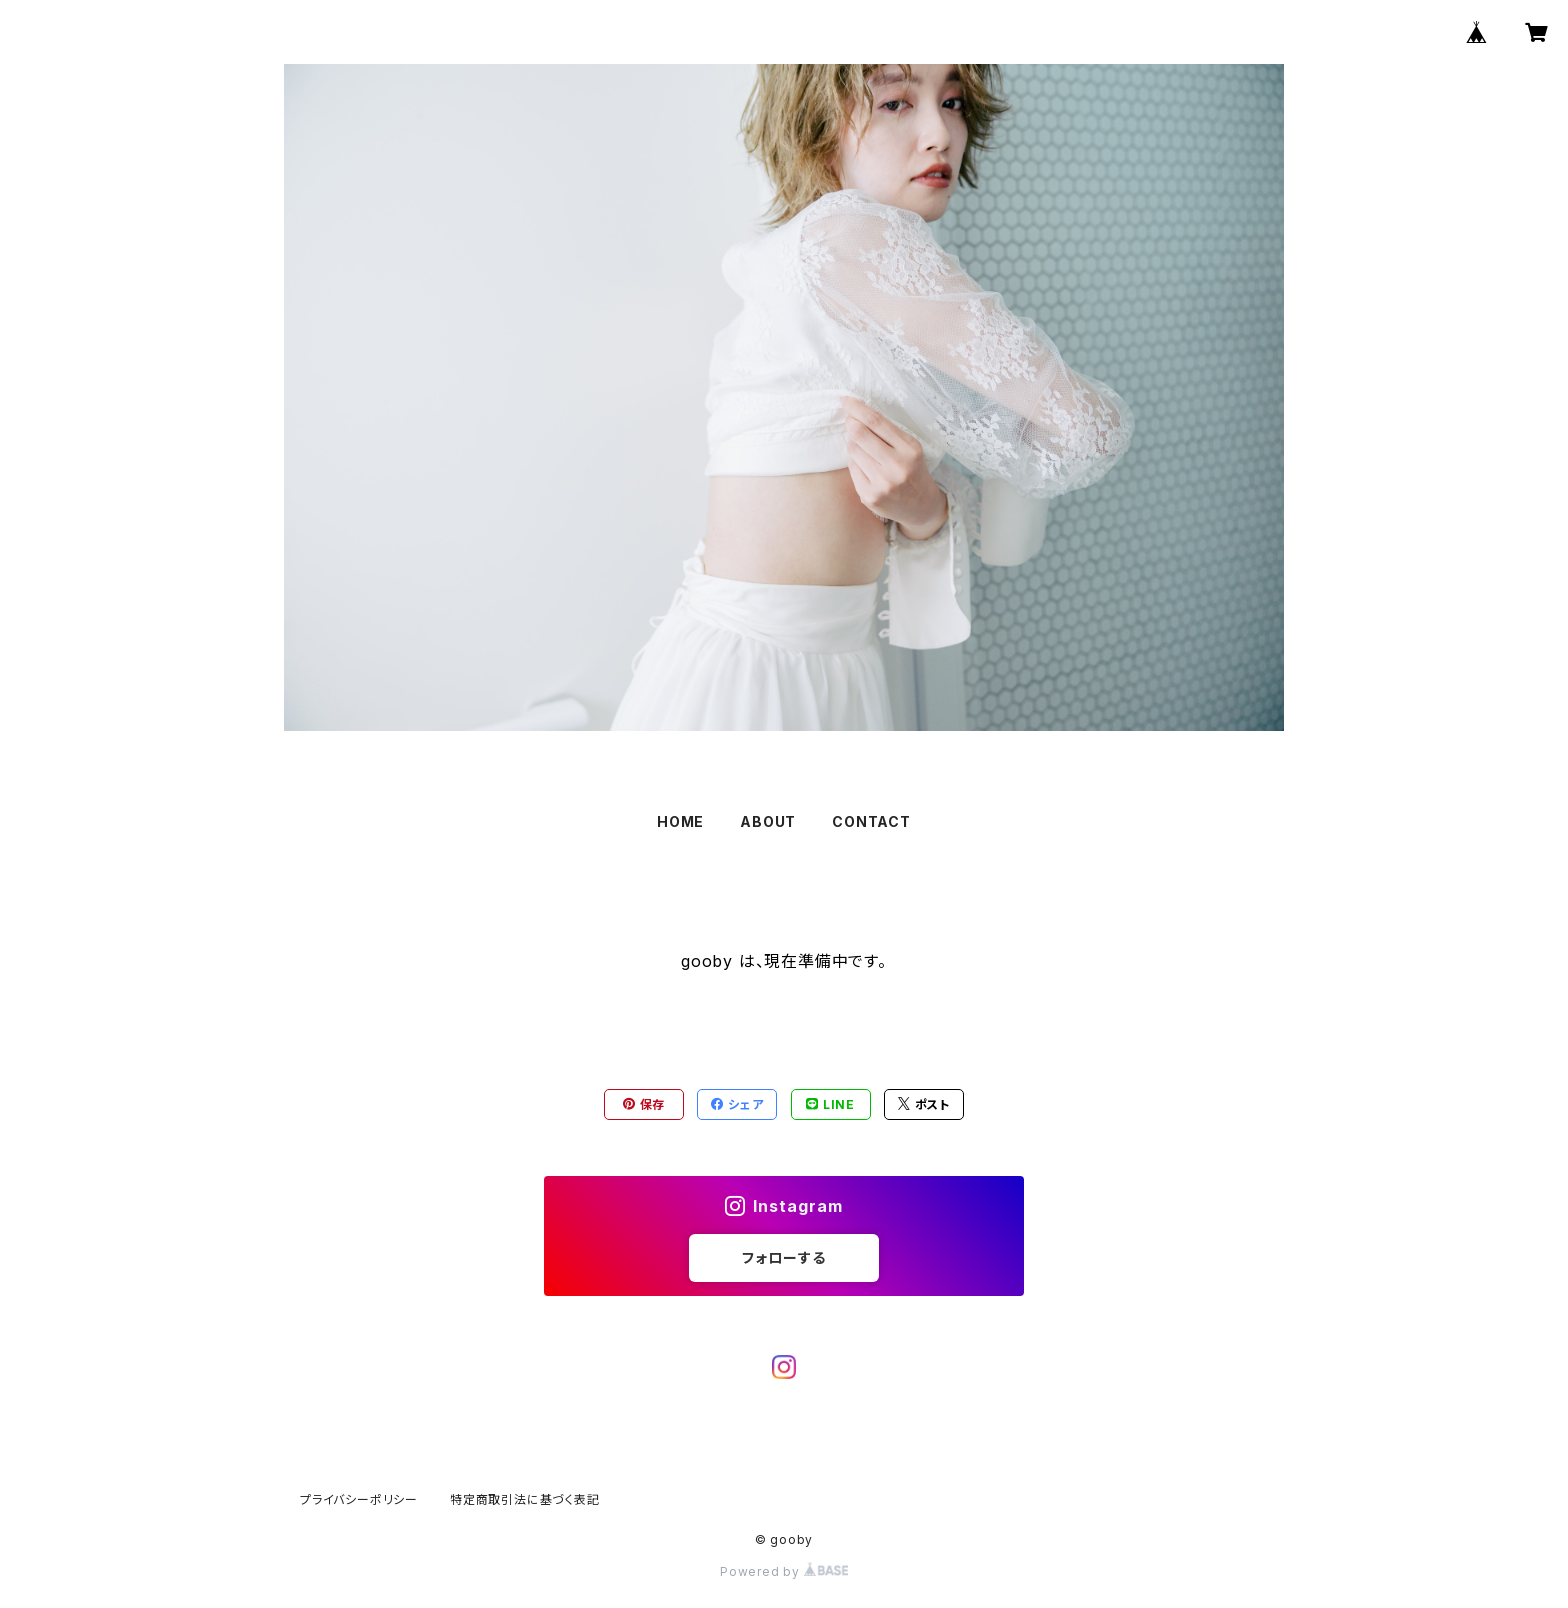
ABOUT (768, 821)
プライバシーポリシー (359, 1499)
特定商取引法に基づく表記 (525, 1499)
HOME (680, 821)
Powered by (784, 1571)
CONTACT (871, 821)
